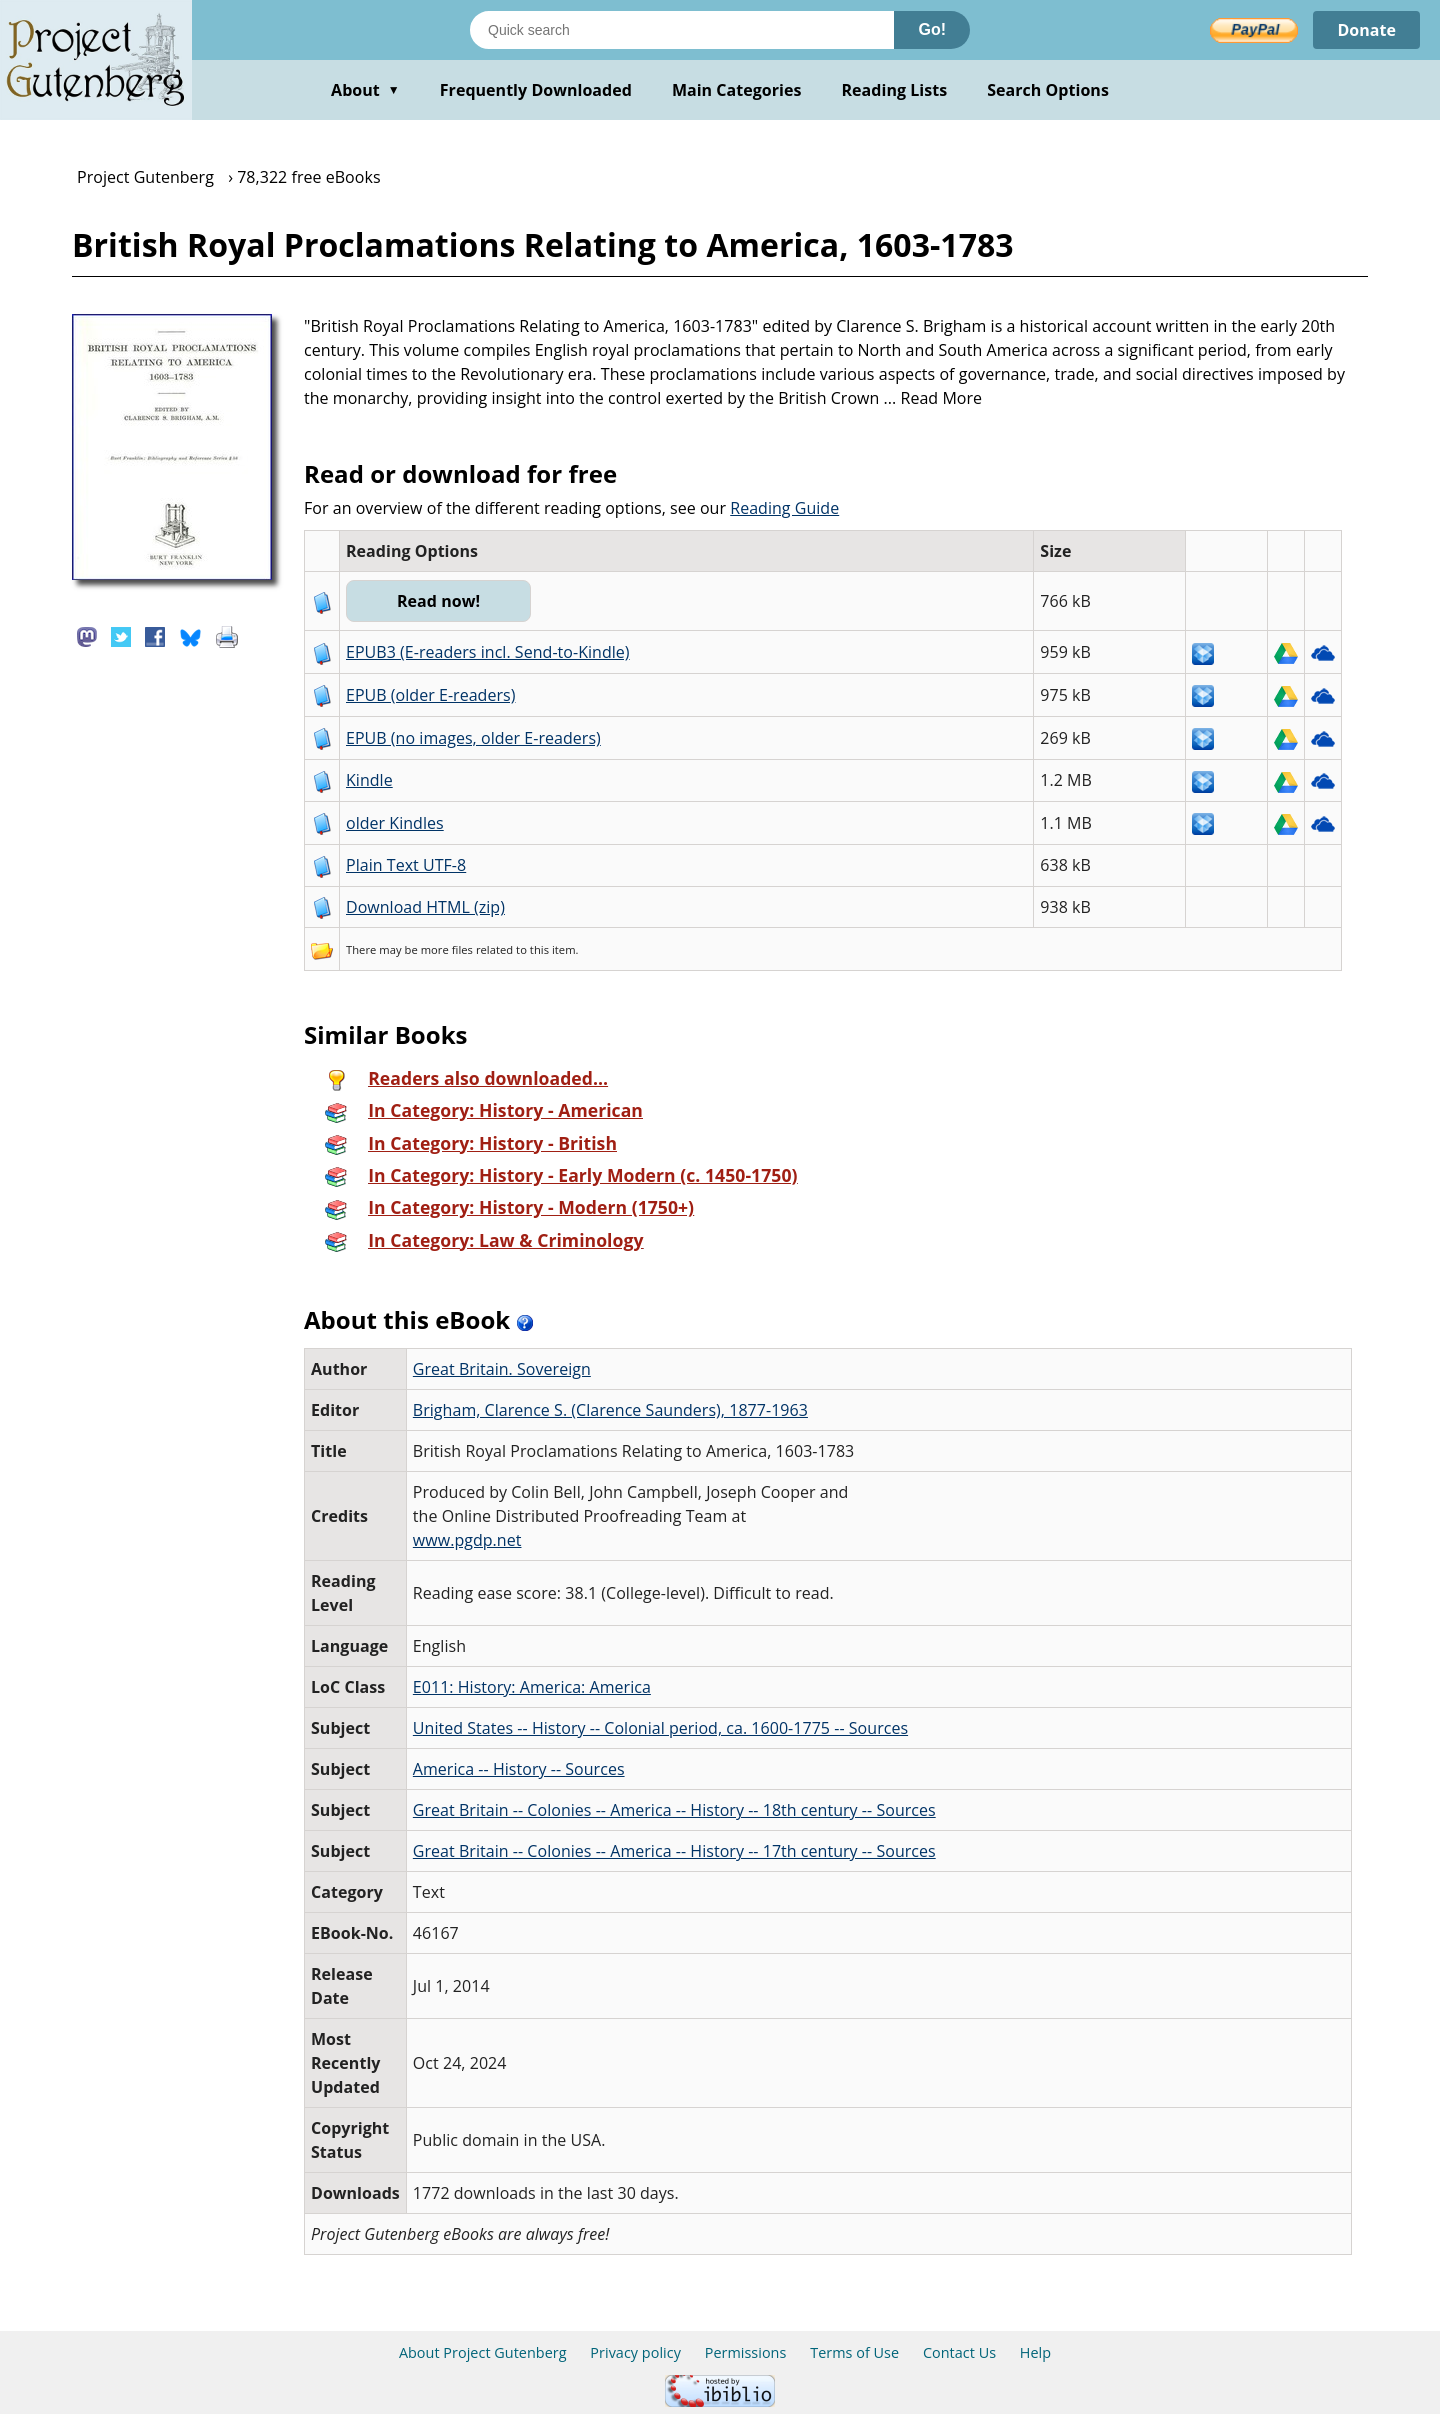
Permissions (746, 2352)
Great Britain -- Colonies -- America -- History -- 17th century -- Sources (674, 1851)
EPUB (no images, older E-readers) (473, 738)
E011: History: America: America (532, 1687)
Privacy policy (635, 2352)
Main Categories (737, 90)
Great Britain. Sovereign (502, 1369)
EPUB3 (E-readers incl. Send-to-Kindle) (488, 652)
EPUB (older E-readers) (430, 695)
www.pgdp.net (467, 1540)
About (365, 90)
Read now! (438, 601)
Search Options (1048, 90)
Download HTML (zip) (425, 907)
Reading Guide (784, 508)
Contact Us (959, 2352)
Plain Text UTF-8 (406, 865)
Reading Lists (895, 90)
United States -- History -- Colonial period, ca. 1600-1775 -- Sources (660, 1728)
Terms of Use (854, 2352)
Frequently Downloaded (536, 90)
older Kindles (395, 823)
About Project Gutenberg (483, 2352)
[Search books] (682, 30)
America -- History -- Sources (519, 1769)
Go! (932, 29)
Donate (1366, 30)
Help (1035, 2352)
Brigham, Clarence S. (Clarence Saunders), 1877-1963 (610, 1410)
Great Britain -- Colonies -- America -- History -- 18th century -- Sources (674, 1810)
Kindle (369, 780)
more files (447, 949)
